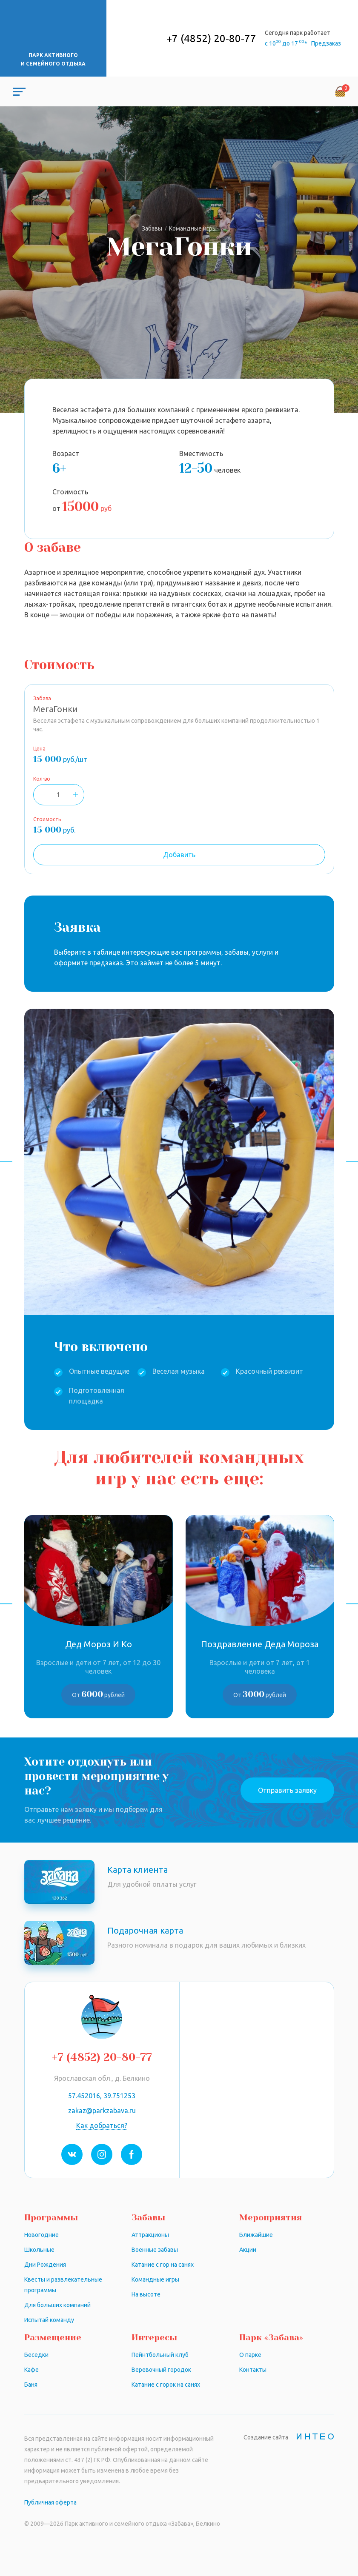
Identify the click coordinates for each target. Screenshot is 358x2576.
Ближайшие (256, 2234)
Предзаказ (326, 43)
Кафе (31, 2369)
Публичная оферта (50, 2502)
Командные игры (155, 2279)
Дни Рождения (45, 2264)
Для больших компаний (57, 2305)
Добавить (179, 855)
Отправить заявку (287, 1790)
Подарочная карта (145, 1930)
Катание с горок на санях (166, 2384)
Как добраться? (101, 2125)
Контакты (252, 2369)
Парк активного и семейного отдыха (53, 59)
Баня (30, 2384)
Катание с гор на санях (163, 2264)
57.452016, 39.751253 (101, 2096)
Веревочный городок (161, 2369)
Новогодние (41, 2234)
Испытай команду (49, 2319)
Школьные (39, 2249)
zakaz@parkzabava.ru (102, 2110)
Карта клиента (137, 1869)
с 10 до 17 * (287, 43)
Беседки (36, 2354)
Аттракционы (150, 2234)
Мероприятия (270, 2217)
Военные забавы (155, 2249)
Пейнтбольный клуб (160, 2354)
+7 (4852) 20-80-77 (211, 38)
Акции (247, 2249)
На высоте (146, 2294)
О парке (250, 2354)
